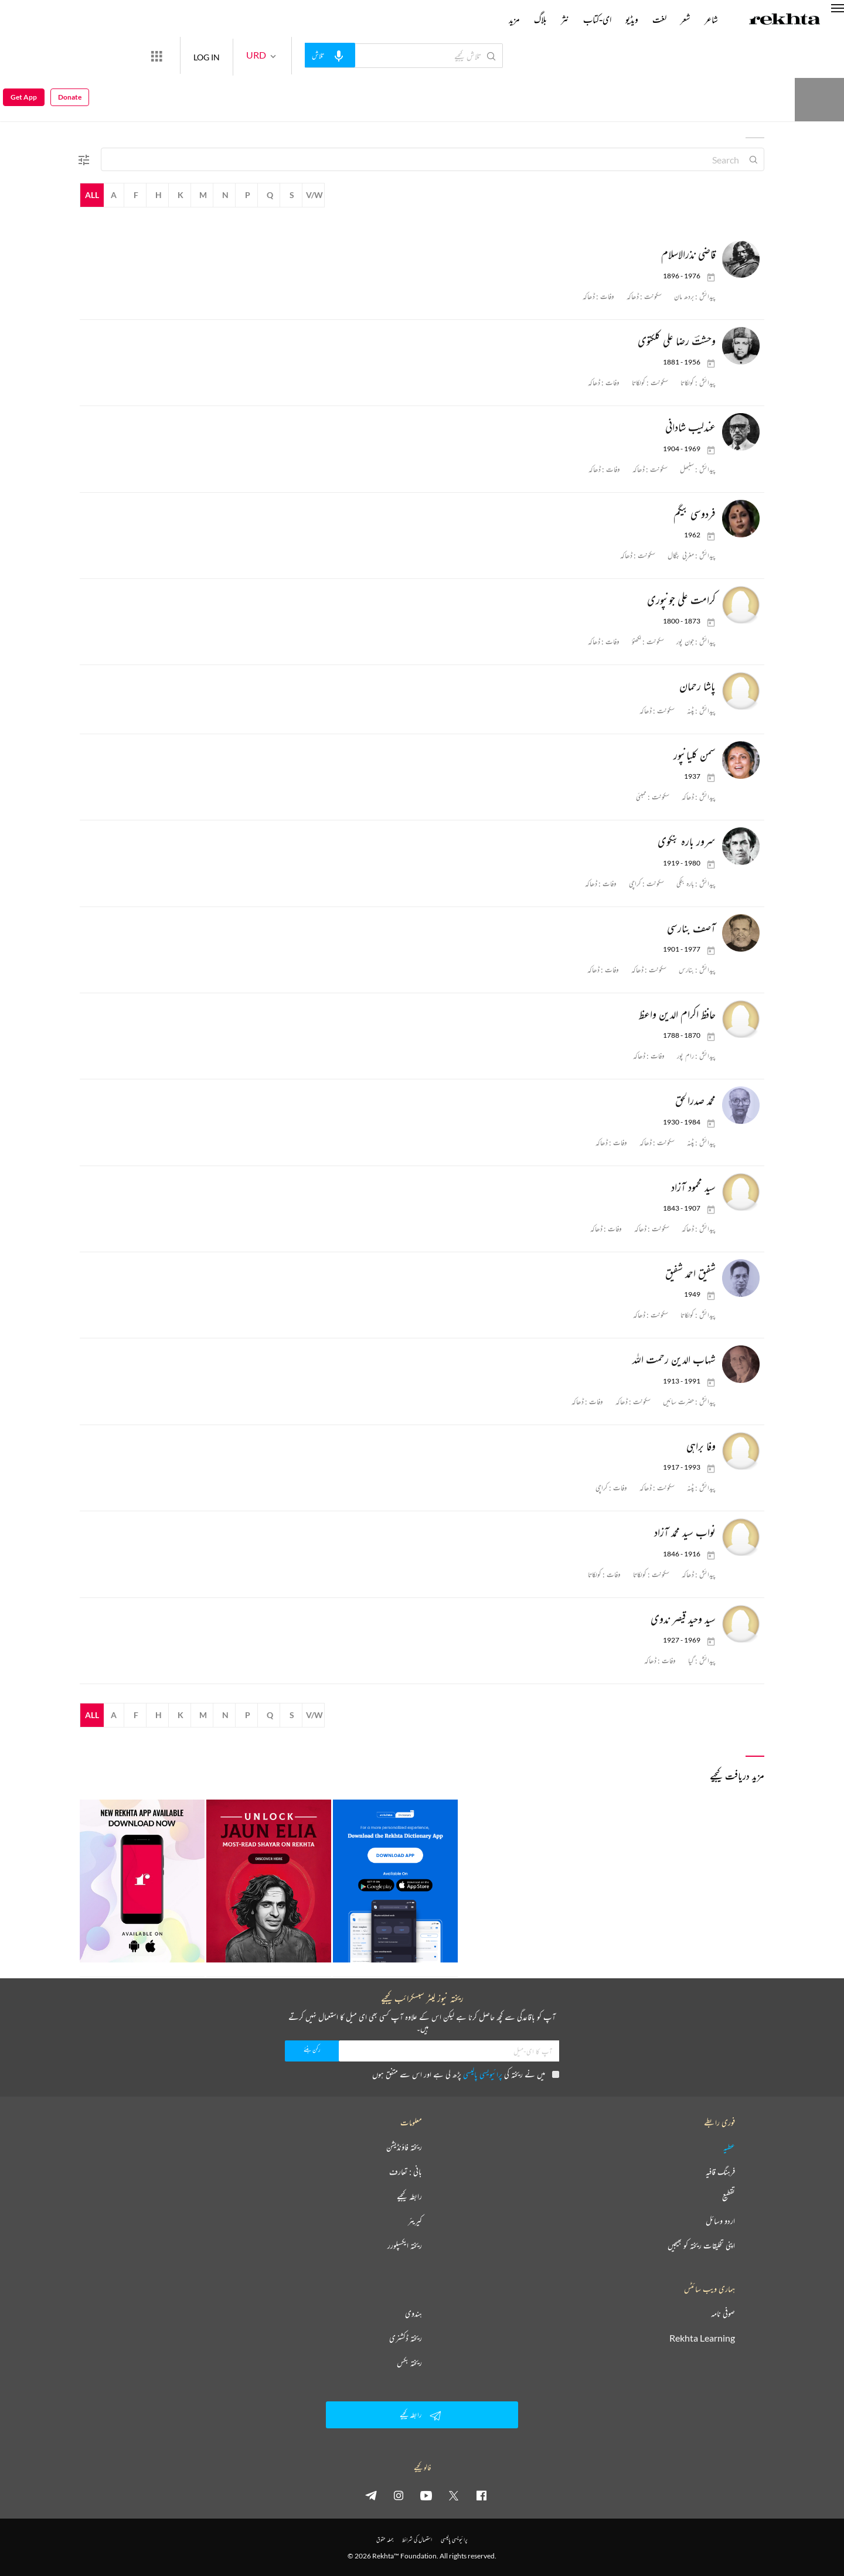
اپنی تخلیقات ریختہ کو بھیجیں (701, 2245)
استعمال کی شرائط (417, 2539)
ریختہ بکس (409, 2362)
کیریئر (415, 2221)
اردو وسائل (720, 2221)
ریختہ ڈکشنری (405, 2338)
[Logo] (785, 20)
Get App (24, 56)
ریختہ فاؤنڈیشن (404, 2147)
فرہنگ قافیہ (720, 2171)
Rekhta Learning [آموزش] (702, 2338)
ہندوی (413, 2313)
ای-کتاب (597, 19)
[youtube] (426, 2495)
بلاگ (540, 19)
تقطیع (728, 2196)
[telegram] (371, 2495)
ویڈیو (631, 19)
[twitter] (453, 2495)
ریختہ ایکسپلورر (404, 2245)
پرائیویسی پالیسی (482, 2074)
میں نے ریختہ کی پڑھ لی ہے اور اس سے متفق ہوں (465, 2074)
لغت (659, 19)
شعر (685, 19)
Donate (683, 55)
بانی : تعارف (405, 2171)
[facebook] (481, 2495)
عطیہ (729, 2147)
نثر (565, 19)
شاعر (711, 19)
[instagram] (398, 2495)
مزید (514, 19)
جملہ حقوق (384, 2539)
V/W (314, 195)
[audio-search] (373, 55)
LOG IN (249, 55)
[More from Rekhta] (199, 55)
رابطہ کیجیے (409, 2196)
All (92, 195)
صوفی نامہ (723, 2313)
